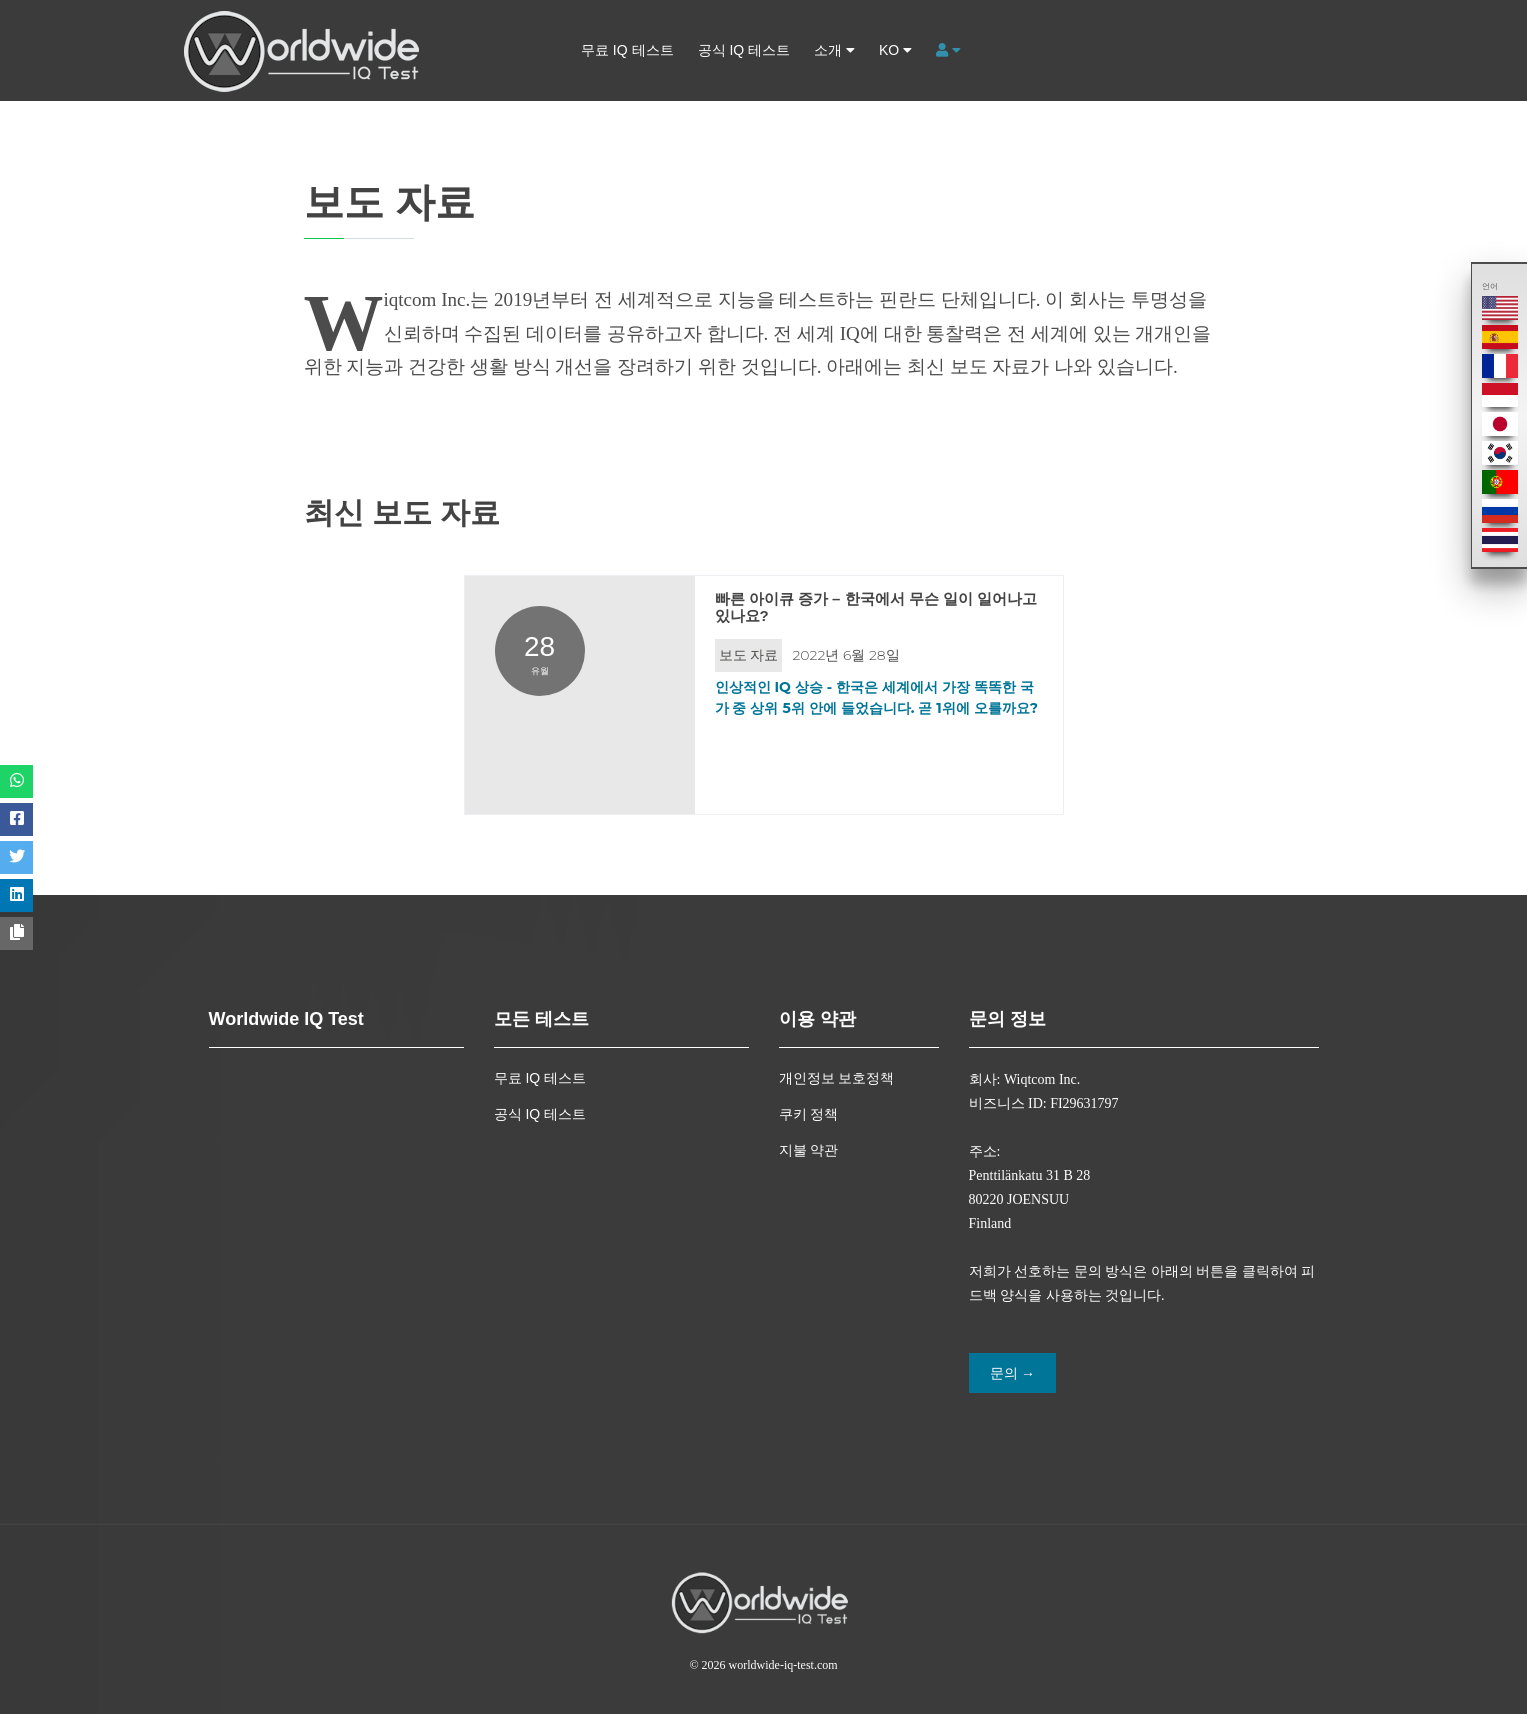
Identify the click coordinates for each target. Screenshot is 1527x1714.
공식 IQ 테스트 (744, 50)
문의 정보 (1007, 1018)
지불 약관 (809, 1150)
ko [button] (895, 50)
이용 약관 (817, 1018)
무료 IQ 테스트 (627, 50)
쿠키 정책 (809, 1114)
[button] (948, 50)
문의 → (1013, 1373)
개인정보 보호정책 (837, 1078)
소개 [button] (834, 50)
